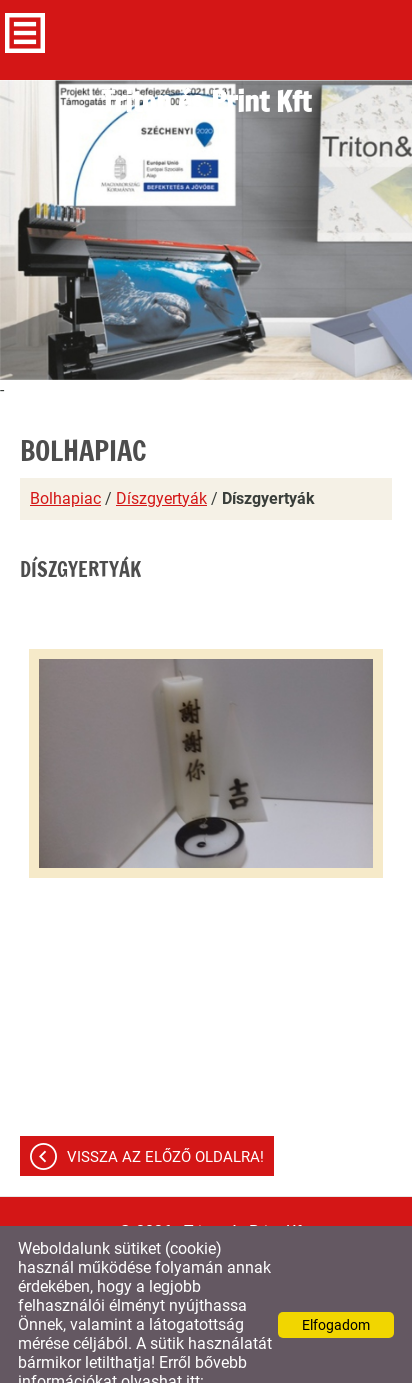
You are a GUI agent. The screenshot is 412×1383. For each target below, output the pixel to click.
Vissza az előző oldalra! (165, 1117)
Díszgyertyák (161, 458)
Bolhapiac (65, 458)
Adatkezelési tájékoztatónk (112, 1360)
